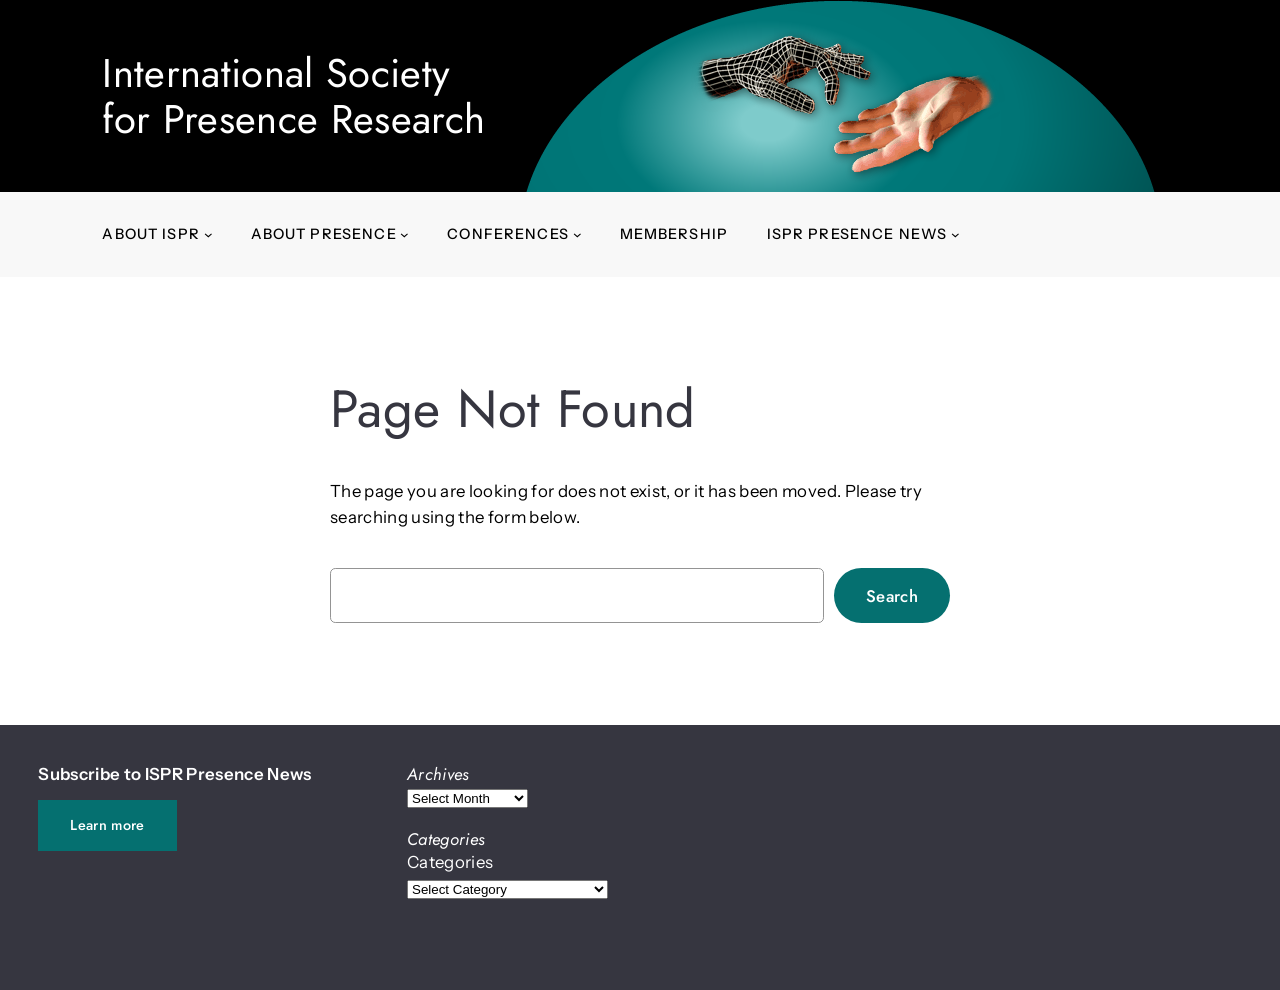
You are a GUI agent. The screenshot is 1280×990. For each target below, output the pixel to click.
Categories (450, 862)
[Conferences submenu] (577, 234)
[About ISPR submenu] (208, 234)
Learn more (107, 825)
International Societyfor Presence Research (293, 96)
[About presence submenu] (404, 234)
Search (892, 596)
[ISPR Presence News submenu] (955, 234)
